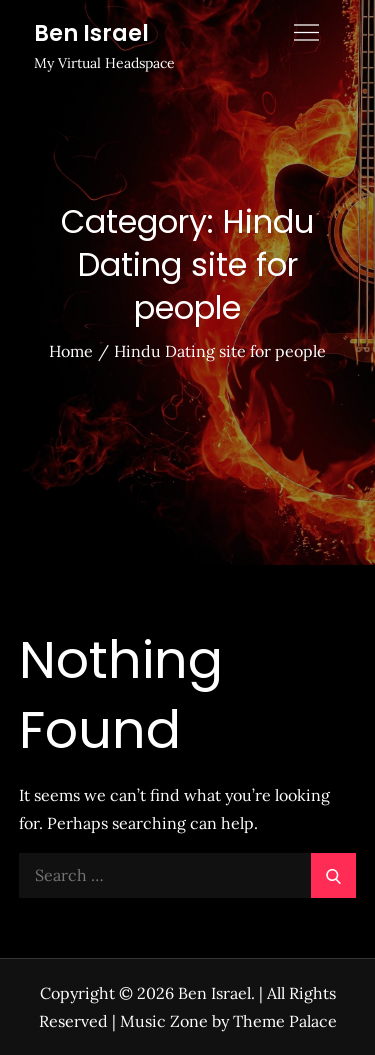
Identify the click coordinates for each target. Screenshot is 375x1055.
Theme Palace (285, 1021)
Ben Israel (91, 33)
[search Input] (188, 875)
